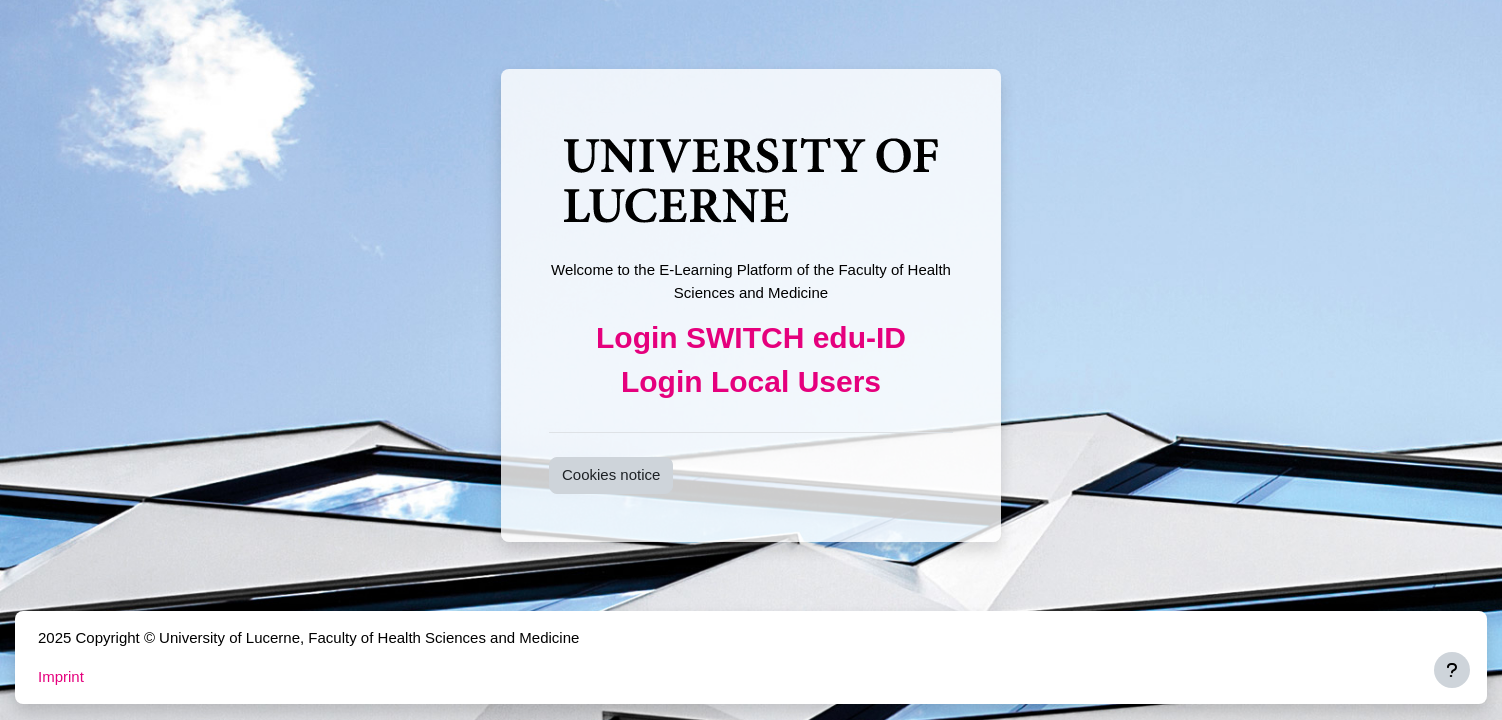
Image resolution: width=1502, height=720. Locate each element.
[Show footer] (1452, 670)
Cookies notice (611, 474)
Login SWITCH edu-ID (751, 337)
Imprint (61, 676)
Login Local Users (751, 381)
